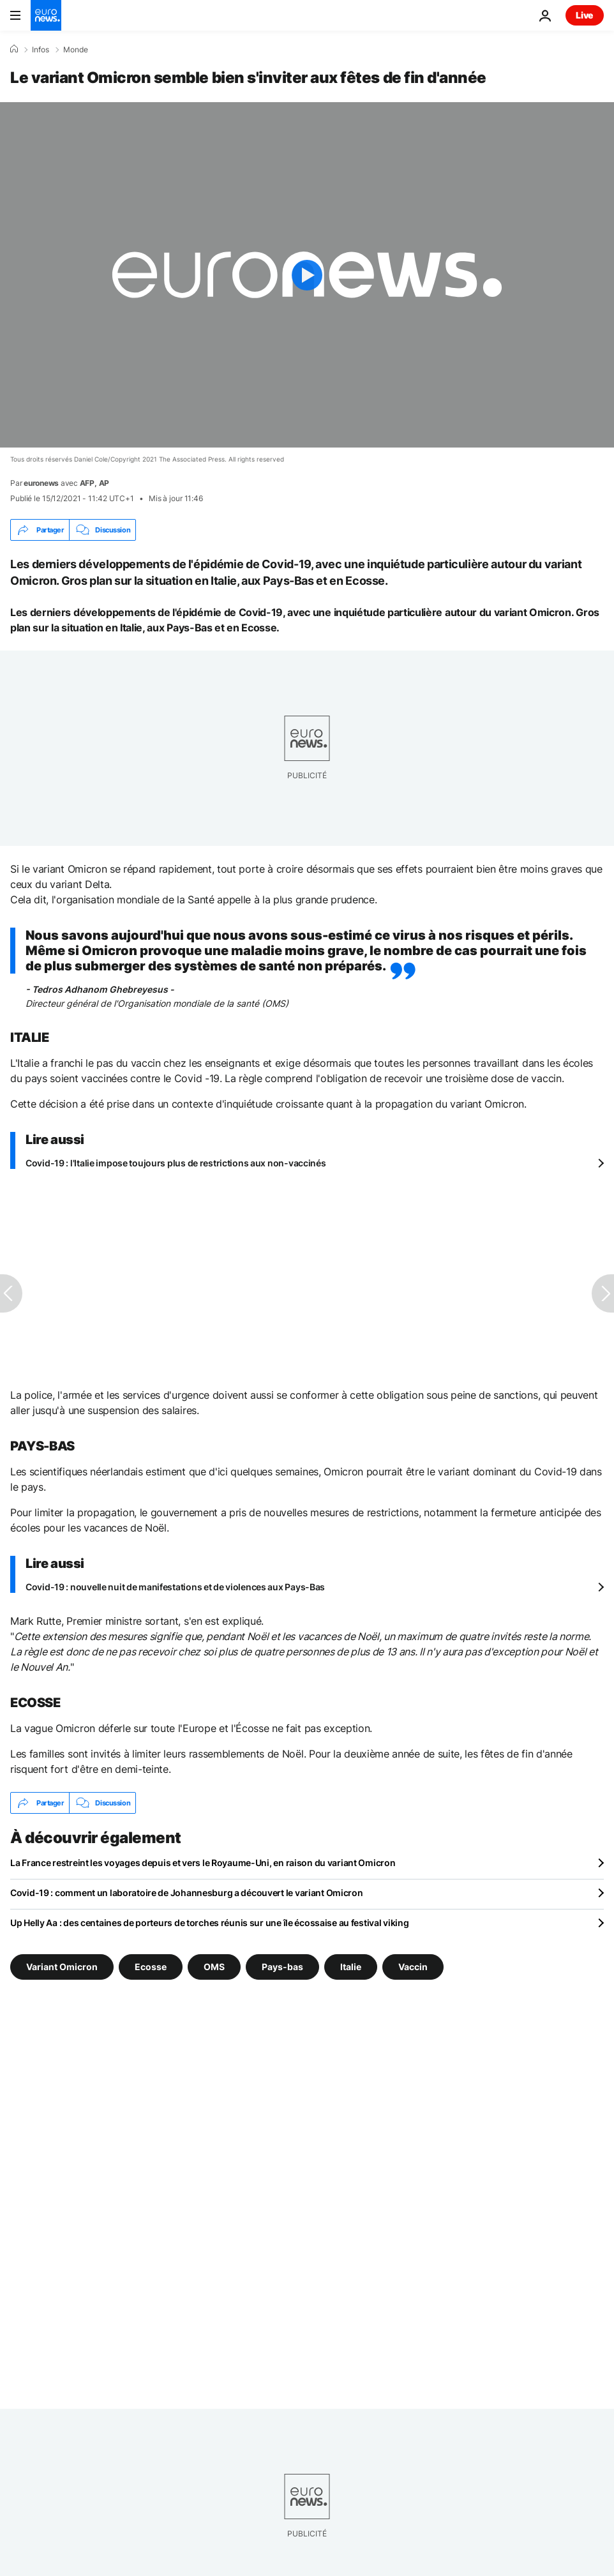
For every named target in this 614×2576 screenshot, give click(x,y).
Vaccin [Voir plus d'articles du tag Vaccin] (413, 1966)
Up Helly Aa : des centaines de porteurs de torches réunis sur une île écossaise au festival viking (209, 1922)
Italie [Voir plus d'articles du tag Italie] (350, 1966)
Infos (40, 50)
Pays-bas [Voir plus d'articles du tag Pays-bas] (282, 1966)
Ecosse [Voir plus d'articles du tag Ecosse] (151, 1966)
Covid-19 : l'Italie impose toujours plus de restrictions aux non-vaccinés (176, 1162)
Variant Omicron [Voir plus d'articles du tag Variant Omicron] (62, 1966)
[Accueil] (14, 49)
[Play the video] (307, 275)
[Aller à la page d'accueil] (46, 15)
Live (585, 15)
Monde (75, 50)
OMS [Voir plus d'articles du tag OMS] (214, 1966)
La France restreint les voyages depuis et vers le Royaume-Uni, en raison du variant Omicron (203, 1862)
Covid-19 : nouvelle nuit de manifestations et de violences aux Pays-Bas (175, 1586)
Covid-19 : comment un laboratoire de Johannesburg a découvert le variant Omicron (186, 1892)
